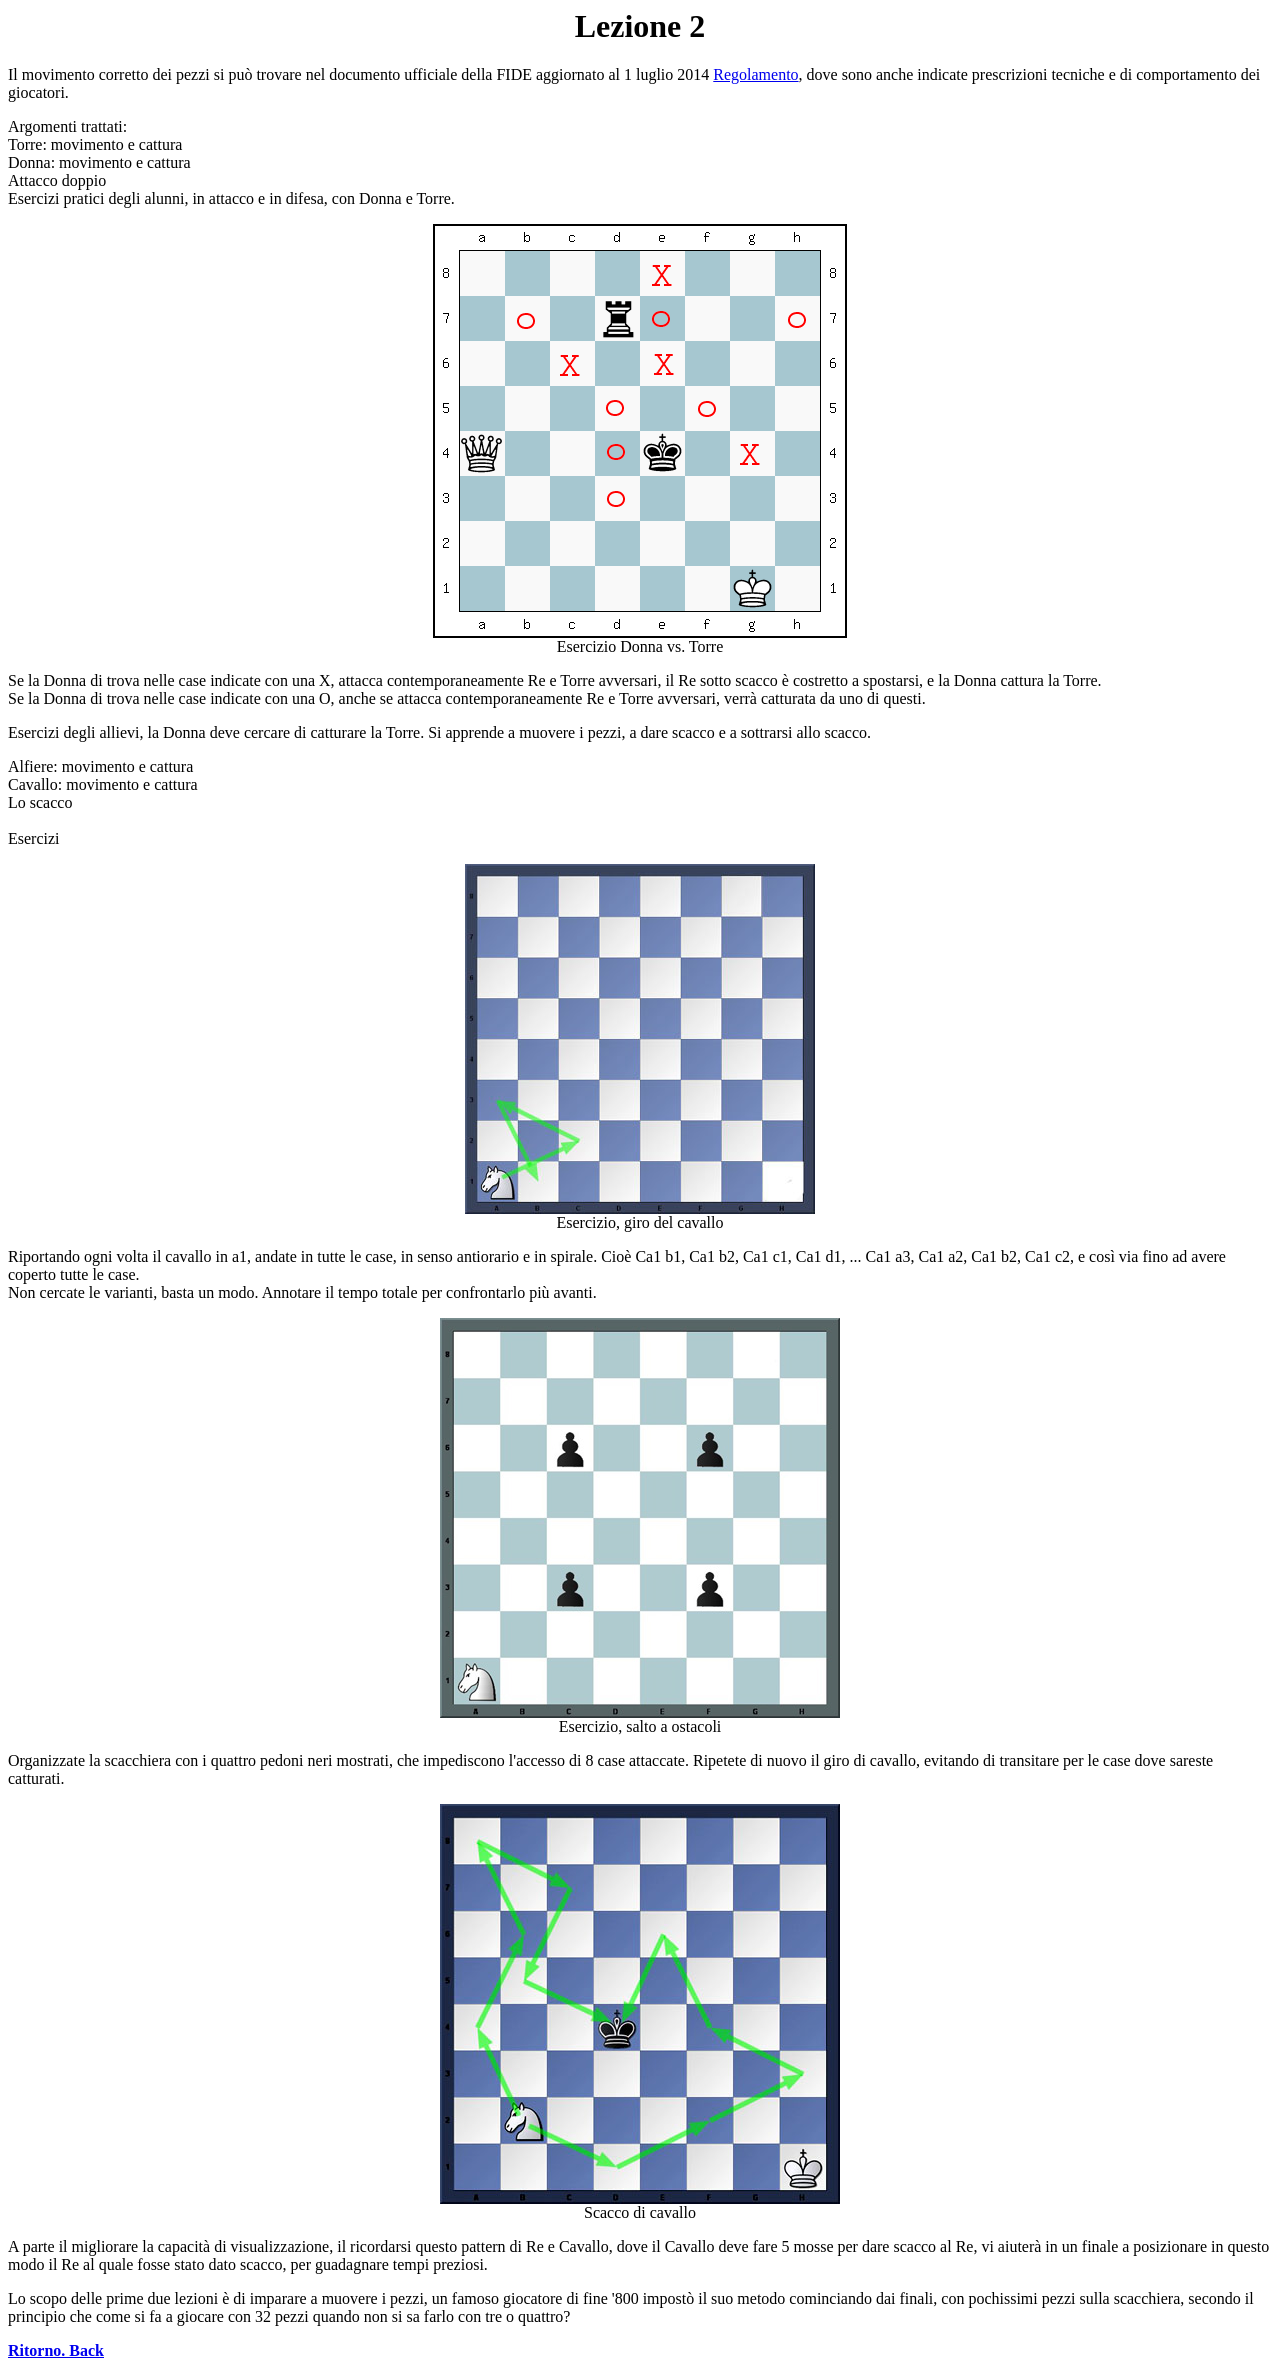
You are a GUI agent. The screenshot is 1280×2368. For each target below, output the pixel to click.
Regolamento (755, 74)
